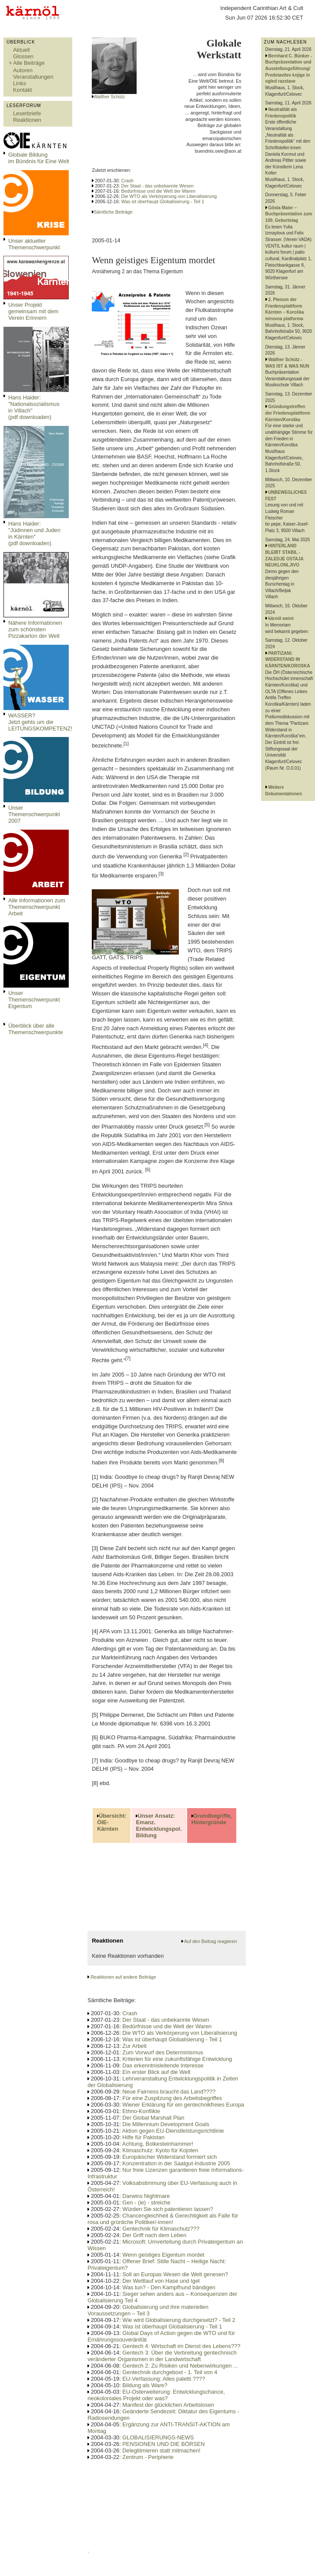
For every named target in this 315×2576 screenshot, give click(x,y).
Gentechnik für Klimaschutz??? (160, 2228)
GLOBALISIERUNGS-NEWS (158, 2437)
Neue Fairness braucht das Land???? (168, 2091)
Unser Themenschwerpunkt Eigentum (34, 999)
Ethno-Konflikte (141, 2111)
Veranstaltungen (33, 77)
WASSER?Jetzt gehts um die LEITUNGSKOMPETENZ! (40, 722)
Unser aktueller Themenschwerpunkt (34, 244)
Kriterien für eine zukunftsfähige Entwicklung (177, 2059)
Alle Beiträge (29, 63)
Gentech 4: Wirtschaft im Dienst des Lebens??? (181, 2346)
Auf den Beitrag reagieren (210, 1941)
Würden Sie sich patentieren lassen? (167, 2209)
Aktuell (21, 50)
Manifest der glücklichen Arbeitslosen (168, 2405)
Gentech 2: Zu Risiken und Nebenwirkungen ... (180, 2365)
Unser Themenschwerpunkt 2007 (34, 814)
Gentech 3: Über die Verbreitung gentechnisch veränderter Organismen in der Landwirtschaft (162, 2355)
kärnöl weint (280, 618)
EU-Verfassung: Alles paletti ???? (163, 2378)
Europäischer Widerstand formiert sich (169, 2157)
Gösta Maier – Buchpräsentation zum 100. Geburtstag (288, 214)
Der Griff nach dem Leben (154, 2235)
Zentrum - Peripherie (147, 2457)
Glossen (23, 56)
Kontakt (22, 90)
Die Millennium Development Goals (165, 2124)
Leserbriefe (27, 113)
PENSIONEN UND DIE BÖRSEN (163, 2444)
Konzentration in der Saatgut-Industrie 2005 (176, 2163)
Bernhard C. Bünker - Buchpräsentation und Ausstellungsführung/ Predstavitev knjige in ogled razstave (288, 69)
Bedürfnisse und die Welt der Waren (158, 191)
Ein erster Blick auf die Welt (156, 2072)
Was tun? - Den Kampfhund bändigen (168, 2287)
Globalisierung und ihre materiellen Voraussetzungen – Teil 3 (147, 2310)
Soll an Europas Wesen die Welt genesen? (175, 2274)
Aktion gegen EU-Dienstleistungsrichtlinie (173, 2130)
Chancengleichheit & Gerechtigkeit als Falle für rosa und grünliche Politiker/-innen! (162, 2218)
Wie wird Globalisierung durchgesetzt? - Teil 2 (178, 2320)
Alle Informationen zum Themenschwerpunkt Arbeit (36, 907)
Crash (127, 180)
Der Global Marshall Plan (153, 2117)
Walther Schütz (109, 96)
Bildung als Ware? (144, 2385)
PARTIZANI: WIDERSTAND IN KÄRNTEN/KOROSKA (287, 659)
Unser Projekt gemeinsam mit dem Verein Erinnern (33, 311)
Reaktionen (27, 120)
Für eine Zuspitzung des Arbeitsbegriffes (172, 2098)
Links (19, 83)
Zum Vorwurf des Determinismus (162, 2052)
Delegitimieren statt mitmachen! (161, 2450)
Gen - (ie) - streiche (146, 2202)
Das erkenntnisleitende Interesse (162, 2065)
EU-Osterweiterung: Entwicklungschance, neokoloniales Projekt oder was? (156, 2395)
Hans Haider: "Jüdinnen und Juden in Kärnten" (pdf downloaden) (34, 533)
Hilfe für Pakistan (143, 2137)
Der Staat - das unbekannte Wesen (157, 185)
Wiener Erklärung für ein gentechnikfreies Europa (183, 2104)
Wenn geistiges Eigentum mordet (163, 2254)
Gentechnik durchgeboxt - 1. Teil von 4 (169, 2372)
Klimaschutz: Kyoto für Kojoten (160, 2150)
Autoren (23, 70)
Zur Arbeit (134, 2046)
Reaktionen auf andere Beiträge (123, 1977)
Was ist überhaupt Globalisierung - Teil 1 (162, 201)
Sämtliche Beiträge (113, 211)
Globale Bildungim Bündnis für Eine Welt (38, 157)
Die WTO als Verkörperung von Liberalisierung (169, 196)
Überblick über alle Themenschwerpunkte (35, 1028)
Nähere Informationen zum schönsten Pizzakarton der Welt (35, 629)
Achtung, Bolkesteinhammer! (158, 2144)
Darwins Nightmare (146, 2196)
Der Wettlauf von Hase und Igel (161, 2281)
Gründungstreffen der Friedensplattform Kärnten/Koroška (287, 413)
